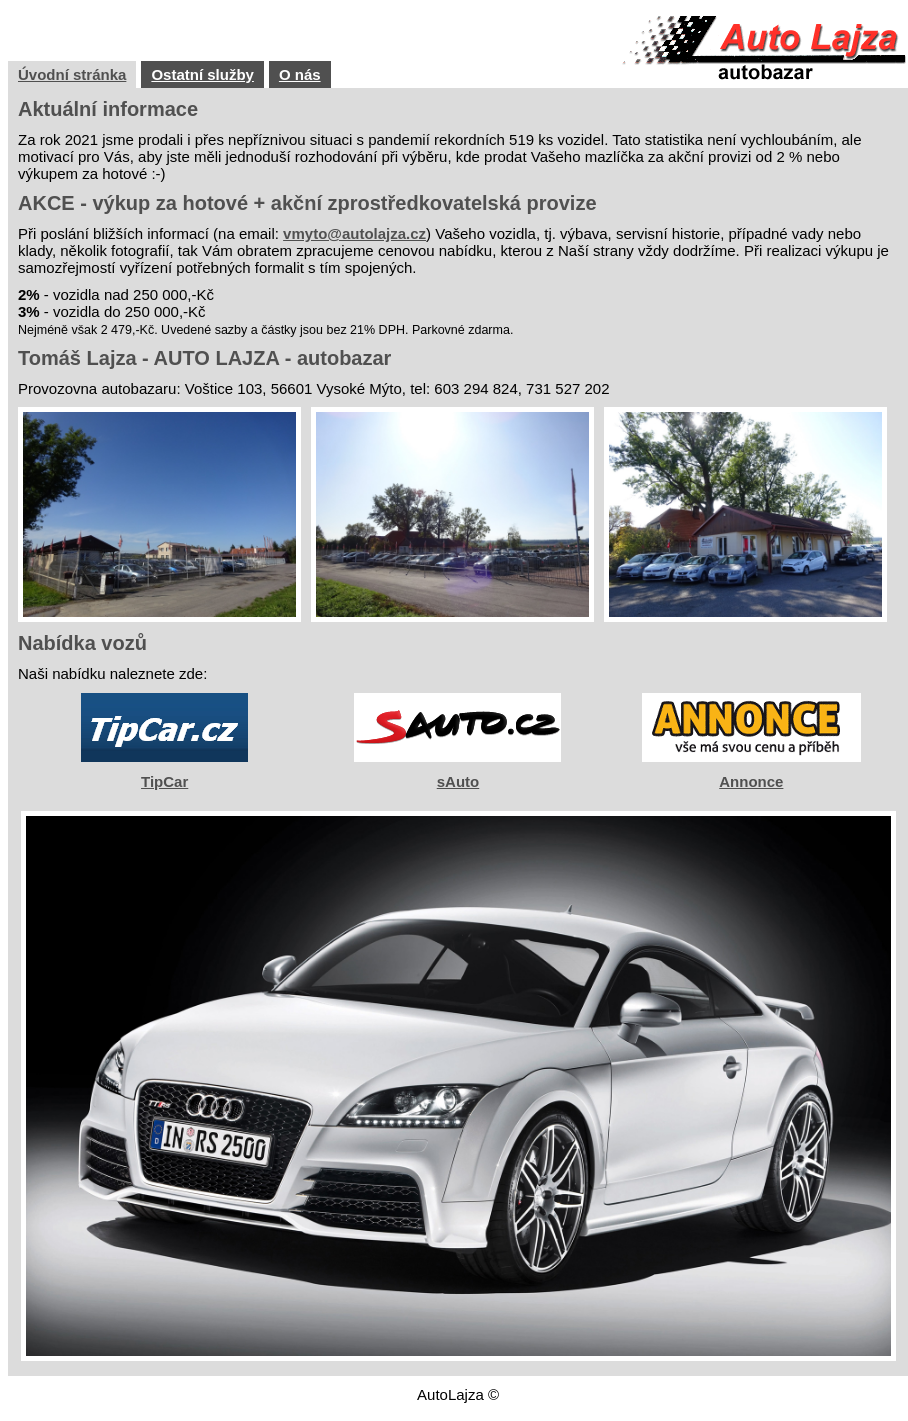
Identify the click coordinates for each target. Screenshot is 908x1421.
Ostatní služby (202, 74)
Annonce (751, 781)
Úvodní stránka (72, 74)
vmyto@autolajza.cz (354, 233)
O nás (300, 74)
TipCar (164, 781)
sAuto (458, 781)
